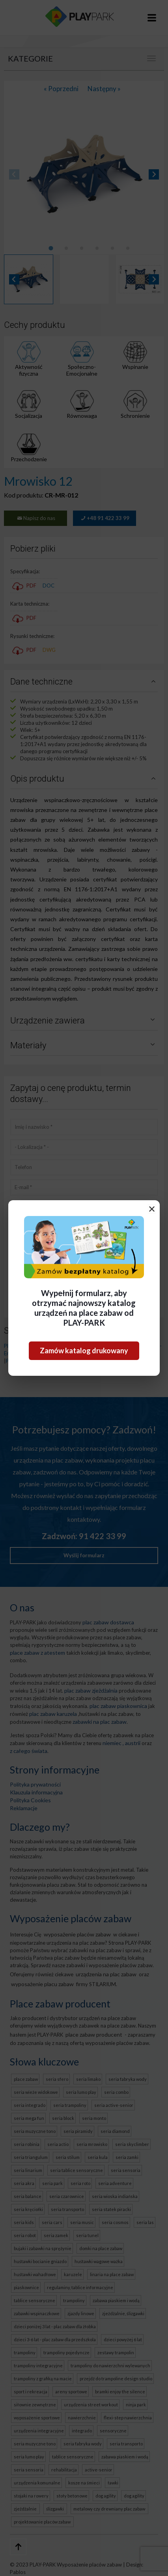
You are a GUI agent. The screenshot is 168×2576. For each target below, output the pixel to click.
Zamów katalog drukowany (84, 1350)
